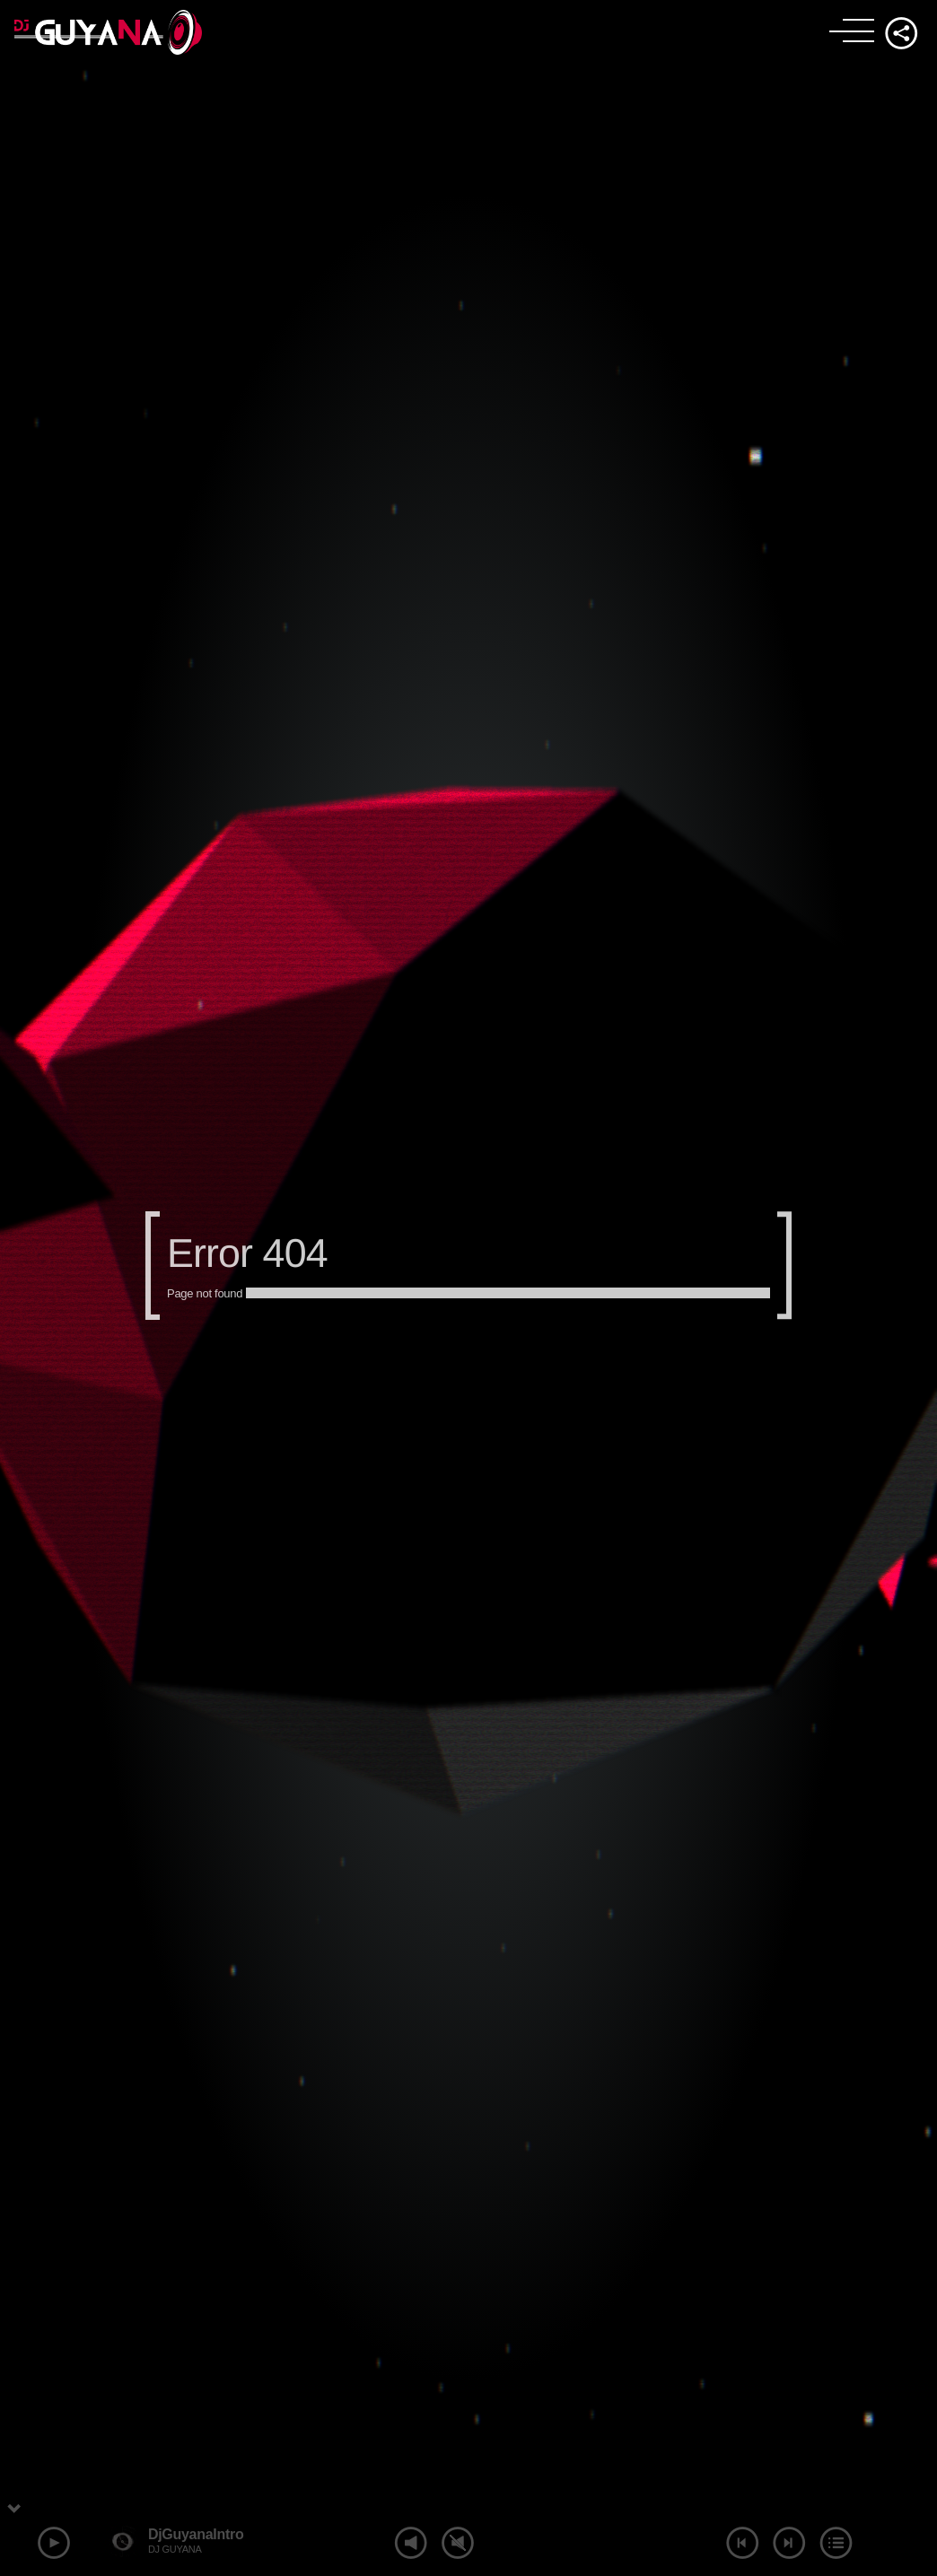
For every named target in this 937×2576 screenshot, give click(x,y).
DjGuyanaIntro (196, 2534)
